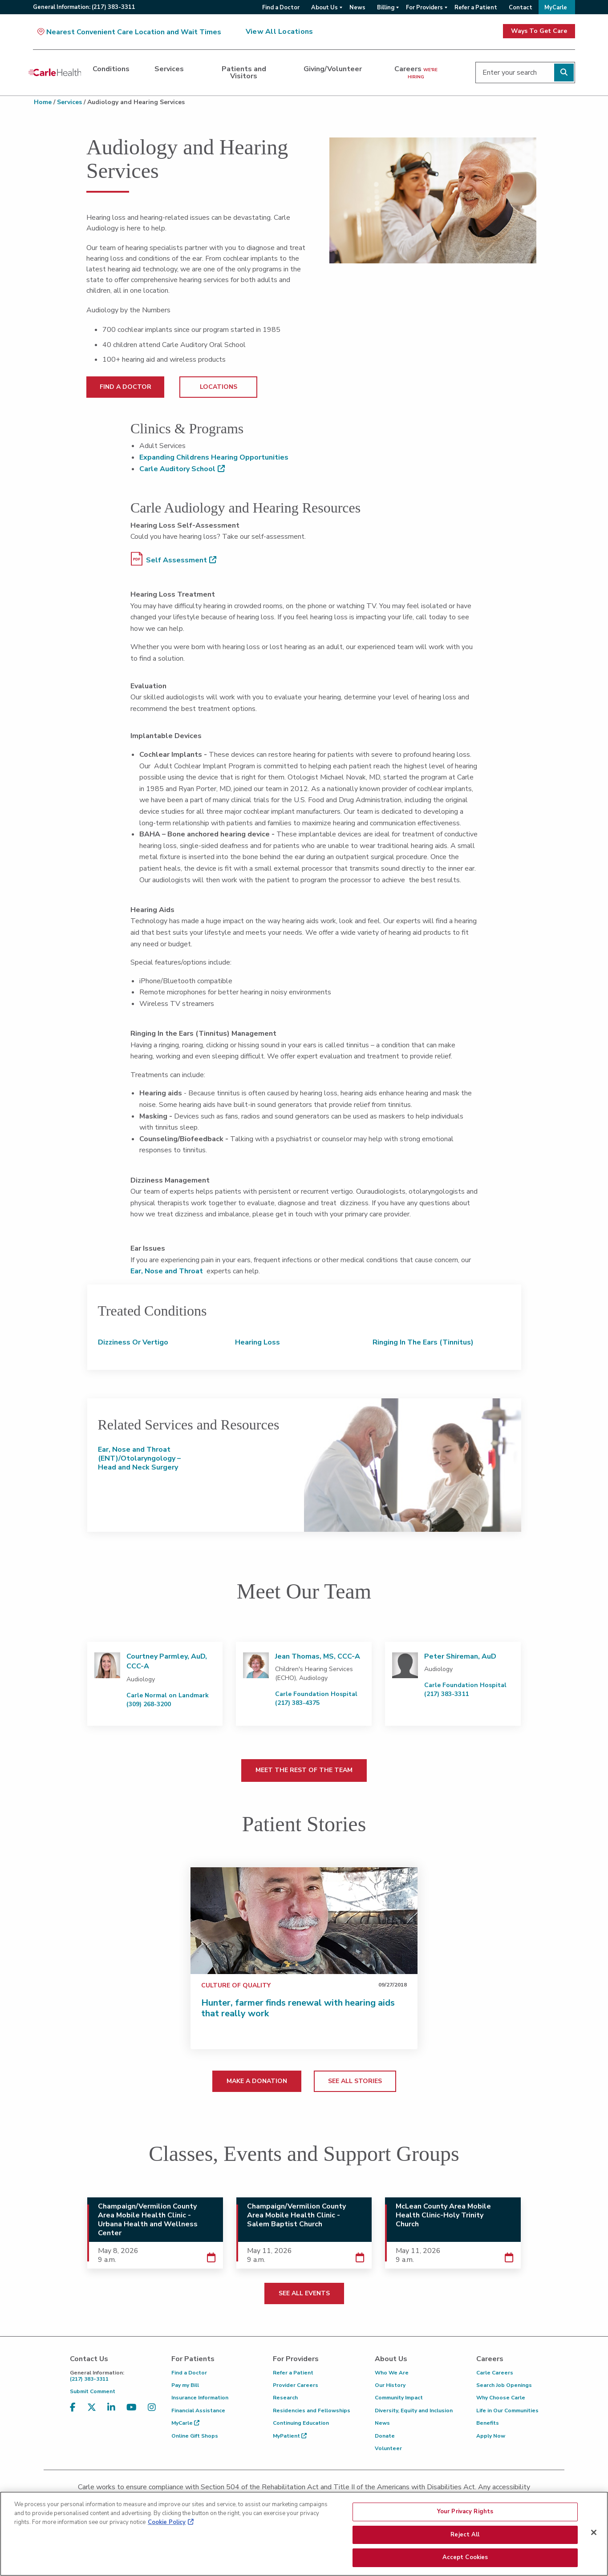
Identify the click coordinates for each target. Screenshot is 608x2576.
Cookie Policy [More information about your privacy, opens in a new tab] (167, 2523)
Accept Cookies (465, 2559)
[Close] (594, 2533)
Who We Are (392, 2372)
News (382, 2423)
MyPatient (290, 2435)
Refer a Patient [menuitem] (475, 8)
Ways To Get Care (539, 31)
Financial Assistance (198, 2410)
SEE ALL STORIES (355, 2081)
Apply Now (490, 2435)
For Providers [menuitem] (424, 8)
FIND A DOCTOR (125, 387)
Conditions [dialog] (111, 69)
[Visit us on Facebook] (73, 2413)
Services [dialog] (169, 69)
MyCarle (185, 2423)
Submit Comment (92, 2391)
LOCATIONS (218, 387)
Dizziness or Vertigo (133, 1342)
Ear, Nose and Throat (166, 1271)
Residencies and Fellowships (311, 2410)
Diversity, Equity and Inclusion (414, 2410)
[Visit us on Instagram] (152, 2413)
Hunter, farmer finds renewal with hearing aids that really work (298, 2008)
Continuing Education (301, 2423)
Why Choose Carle (500, 2397)
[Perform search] (564, 72)
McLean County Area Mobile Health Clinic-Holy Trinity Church (443, 2215)
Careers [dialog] (416, 72)
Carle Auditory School (177, 469)
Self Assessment (168, 559)
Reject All (464, 2536)
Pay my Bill (185, 2385)
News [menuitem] (357, 8)
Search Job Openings (504, 2385)
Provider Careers (295, 2385)
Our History (390, 2385)
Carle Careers (494, 2372)
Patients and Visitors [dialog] (244, 72)
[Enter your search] (525, 72)
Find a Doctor (189, 2372)
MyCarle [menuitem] (555, 8)
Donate (385, 2435)
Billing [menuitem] (385, 8)
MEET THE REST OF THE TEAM (304, 1770)
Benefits (487, 2423)
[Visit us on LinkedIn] (111, 2413)
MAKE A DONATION (257, 2081)
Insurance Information (199, 2397)
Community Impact (399, 2397)
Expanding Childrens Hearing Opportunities (213, 457)
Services (69, 102)
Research (285, 2397)
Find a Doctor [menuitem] (281, 8)
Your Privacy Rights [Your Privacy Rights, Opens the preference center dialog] (465, 2512)
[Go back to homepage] (54, 72)
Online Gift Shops (194, 2435)
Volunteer (388, 2448)
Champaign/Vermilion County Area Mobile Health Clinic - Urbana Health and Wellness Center (148, 2219)
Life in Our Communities (507, 2410)
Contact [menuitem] (520, 8)
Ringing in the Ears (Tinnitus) (423, 1342)
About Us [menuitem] (324, 8)
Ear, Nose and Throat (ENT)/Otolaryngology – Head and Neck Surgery (139, 1458)
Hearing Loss (257, 1342)
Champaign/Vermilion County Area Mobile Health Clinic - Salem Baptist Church (296, 2215)
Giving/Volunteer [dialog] (333, 69)
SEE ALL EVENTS (304, 2293)
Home (43, 102)
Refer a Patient (293, 2372)
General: (84, 7)
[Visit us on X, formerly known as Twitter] (91, 2413)
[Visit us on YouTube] (131, 2413)
